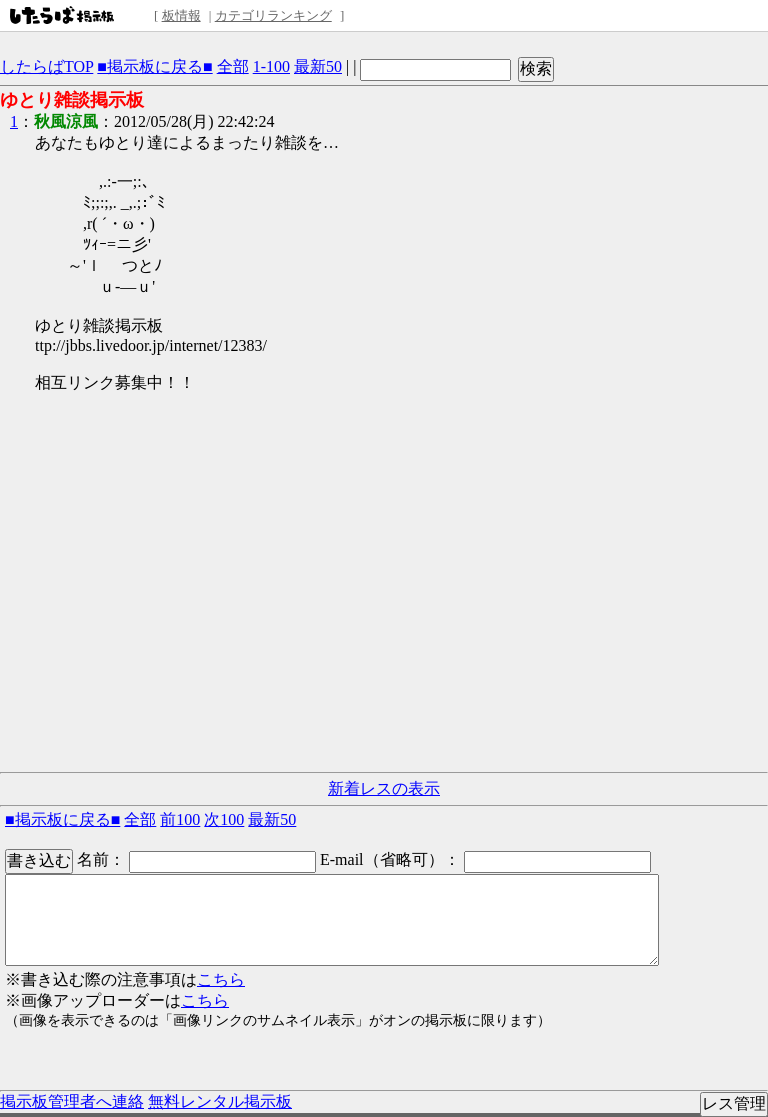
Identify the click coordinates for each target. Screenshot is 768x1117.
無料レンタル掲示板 (220, 1101)
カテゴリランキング (273, 15)
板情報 (181, 15)
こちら (221, 979)
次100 (224, 819)
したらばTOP (46, 66)
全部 (233, 66)
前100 (180, 819)
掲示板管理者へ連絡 (72, 1101)
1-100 (271, 66)
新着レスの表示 (384, 788)
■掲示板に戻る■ (154, 66)
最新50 (318, 66)
